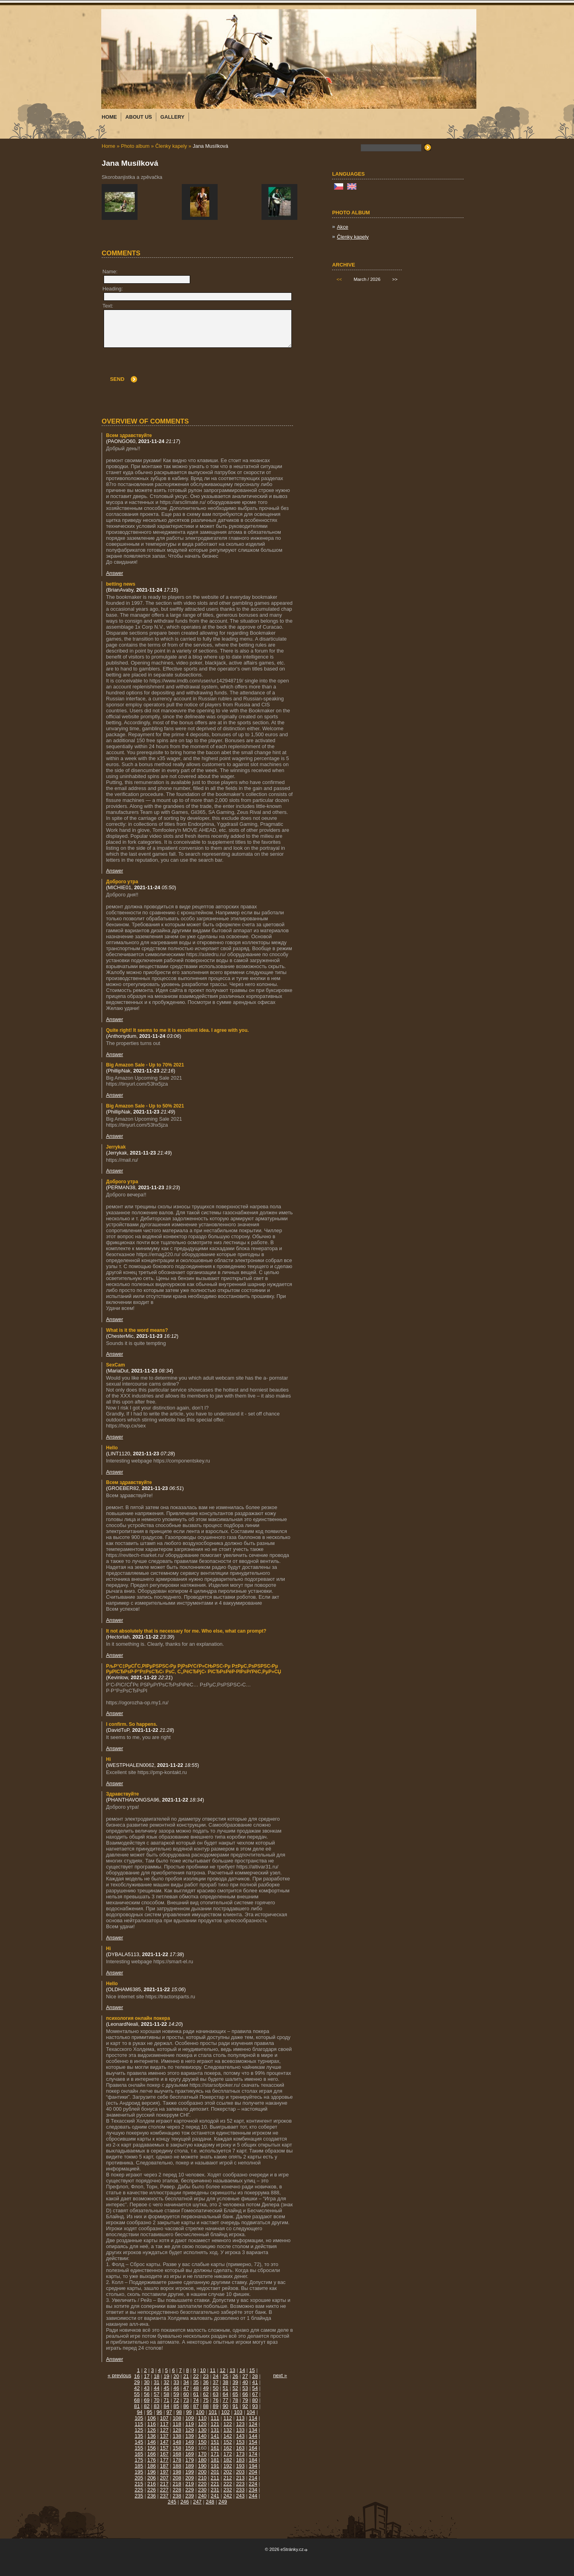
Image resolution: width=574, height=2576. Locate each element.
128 (177, 2430)
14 (242, 2370)
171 (215, 2454)
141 (215, 2436)
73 (186, 2400)
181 (215, 2460)
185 (139, 2466)
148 (177, 2442)
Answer (114, 573)
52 (235, 2388)
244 (253, 2496)
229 (189, 2490)
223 (240, 2484)
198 (177, 2472)
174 (253, 2454)
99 (189, 2412)
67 (255, 2394)
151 (215, 2442)
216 (151, 2484)
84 (166, 2406)
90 (225, 2406)
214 (253, 2478)
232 (227, 2490)
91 (235, 2406)
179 (189, 2460)
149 (189, 2442)
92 (245, 2406)
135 (139, 2436)
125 (139, 2430)
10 (203, 2370)
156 (151, 2448)
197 (164, 2472)
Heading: (112, 289)
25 (225, 2376)
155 (139, 2448)
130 (202, 2430)
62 (205, 2394)
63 (215, 2394)
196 (151, 2472)
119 (189, 2424)
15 (252, 2370)
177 (164, 2460)
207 (164, 2478)
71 (166, 2400)
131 (215, 2430)
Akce (342, 227)
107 (164, 2418)
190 (202, 2466)
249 (222, 2502)
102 (225, 2412)
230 (202, 2490)
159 (189, 2448)
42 (137, 2388)
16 (137, 2376)
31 (156, 2382)
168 (177, 2454)
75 (205, 2400)
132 (227, 2430)
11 (213, 2370)
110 (202, 2418)
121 (215, 2424)
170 (202, 2454)
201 (215, 2472)
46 (176, 2388)
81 (137, 2406)
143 (240, 2436)
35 (196, 2382)
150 (202, 2442)
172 (227, 2454)
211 (215, 2478)
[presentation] (231, 367)
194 (253, 2466)
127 (164, 2430)
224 (253, 2484)
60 (186, 2394)
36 (205, 2382)
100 (200, 2412)
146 (151, 2442)
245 (172, 2502)
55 (137, 2394)
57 (156, 2394)
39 (235, 2382)
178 (177, 2460)
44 (156, 2388)
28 (255, 2376)
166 (151, 2454)
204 (253, 2472)
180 (202, 2460)
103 (238, 2412)
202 (227, 2472)
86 (186, 2406)
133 (240, 2430)
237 (164, 2496)
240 (202, 2496)
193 (240, 2466)
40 (245, 2382)
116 (151, 2424)
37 (215, 2382)
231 (215, 2490)
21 (186, 2376)
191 (215, 2466)
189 (189, 2466)
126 (151, 2430)
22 (196, 2376)
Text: (107, 306)
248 (210, 2502)
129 (189, 2430)
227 (164, 2490)
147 (164, 2442)
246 (185, 2502)
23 (205, 2376)
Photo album (135, 146)
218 (177, 2484)
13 (232, 2370)
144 (253, 2436)
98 (179, 2412)
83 (156, 2406)
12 (222, 2370)
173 (240, 2454)
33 (176, 2382)
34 (186, 2382)
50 (215, 2388)
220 (202, 2484)
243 (240, 2496)
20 (176, 2376)
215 (139, 2484)
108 (177, 2418)
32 (166, 2382)
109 (189, 2418)
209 (189, 2478)
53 (245, 2388)
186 (151, 2466)
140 (202, 2436)
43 (146, 2388)
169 (189, 2454)
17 (146, 2376)
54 (255, 2388)
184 (253, 2460)
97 (169, 2412)
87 (196, 2406)
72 (176, 2400)
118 (177, 2424)
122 (227, 2424)
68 (137, 2400)
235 (139, 2496)
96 (159, 2412)
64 (225, 2394)
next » (280, 2375)
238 (177, 2496)
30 (146, 2382)
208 (177, 2478)
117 (164, 2424)
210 (202, 2478)
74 (196, 2400)
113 (240, 2418)
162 (227, 2448)
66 (245, 2394)
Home (108, 146)
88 (205, 2406)
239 (189, 2496)
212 (227, 2478)
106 (151, 2418)
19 (166, 2376)
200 (202, 2472)
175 (139, 2460)
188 (177, 2466)
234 (253, 2490)
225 (139, 2490)
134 (253, 2430)
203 (240, 2472)
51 (225, 2388)
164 (253, 2448)
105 (139, 2418)
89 (215, 2406)
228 (177, 2490)
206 (151, 2478)
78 (235, 2400)
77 (225, 2400)
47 (186, 2388)
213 (240, 2478)
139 (189, 2436)
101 (212, 2412)
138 (177, 2436)
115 (139, 2424)
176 (151, 2460)
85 (176, 2406)
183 (240, 2460)
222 (227, 2484)
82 (146, 2406)
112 (227, 2418)
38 (225, 2382)
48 (196, 2388)
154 (253, 2442)
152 (227, 2442)
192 (227, 2466)
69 (146, 2400)
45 (166, 2388)
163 (240, 2448)
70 (156, 2400)
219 (189, 2484)
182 (227, 2460)
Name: (110, 271)
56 (146, 2394)
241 (215, 2496)
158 (177, 2448)
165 (139, 2454)
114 (253, 2418)
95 (149, 2412)
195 (139, 2472)
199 (189, 2472)
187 (164, 2466)
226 (151, 2490)
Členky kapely (171, 146)
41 (255, 2382)
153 (240, 2442)
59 (176, 2394)
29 (137, 2382)
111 (215, 2418)
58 (166, 2394)
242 (227, 2496)
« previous (119, 2375)
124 (253, 2424)
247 (197, 2502)
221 (215, 2484)
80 (255, 2400)
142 (227, 2436)
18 (156, 2376)
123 (240, 2424)
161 (215, 2448)
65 (235, 2394)
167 (164, 2454)
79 (245, 2400)
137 (164, 2436)
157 (164, 2448)
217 (164, 2484)
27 (245, 2376)
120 (202, 2424)
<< (339, 279)
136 (151, 2436)
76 (215, 2400)
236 (151, 2496)
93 (255, 2406)
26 (235, 2376)
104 (251, 2412)
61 (196, 2394)
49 (205, 2388)
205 (139, 2478)
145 (139, 2442)
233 (240, 2490)
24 (215, 2376)
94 (139, 2412)
